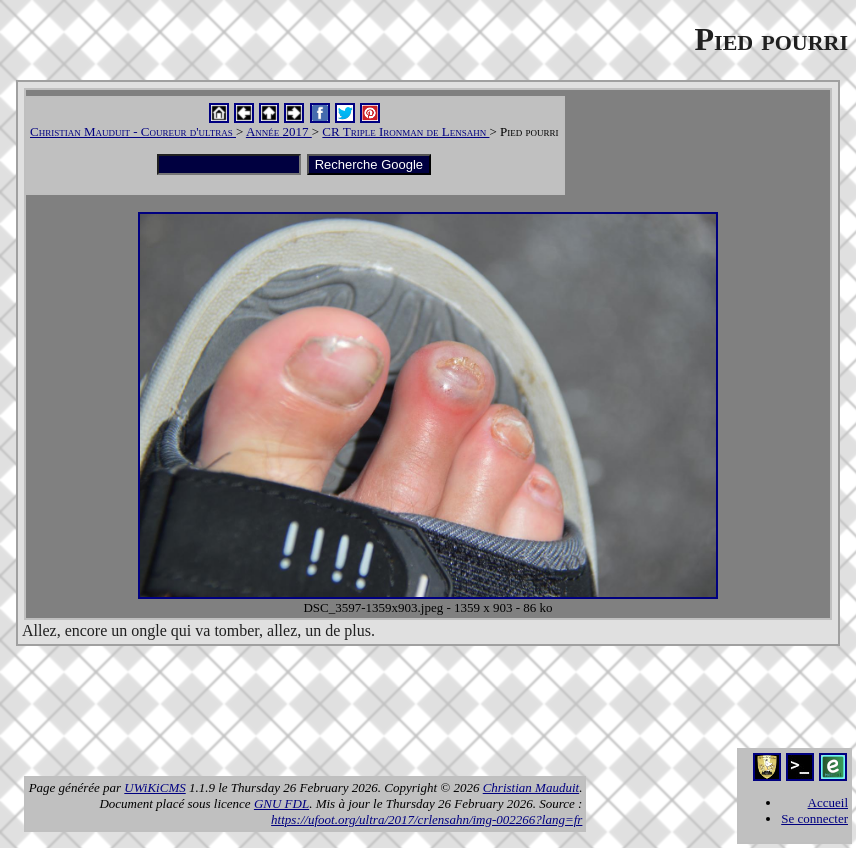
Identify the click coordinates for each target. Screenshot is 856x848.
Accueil (828, 802)
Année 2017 (279, 131)
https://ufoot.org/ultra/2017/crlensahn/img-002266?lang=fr (426, 819)
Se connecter (814, 818)
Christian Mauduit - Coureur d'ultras (133, 131)
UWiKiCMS (154, 787)
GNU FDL (281, 803)
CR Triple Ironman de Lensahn (405, 131)
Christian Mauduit (531, 787)
